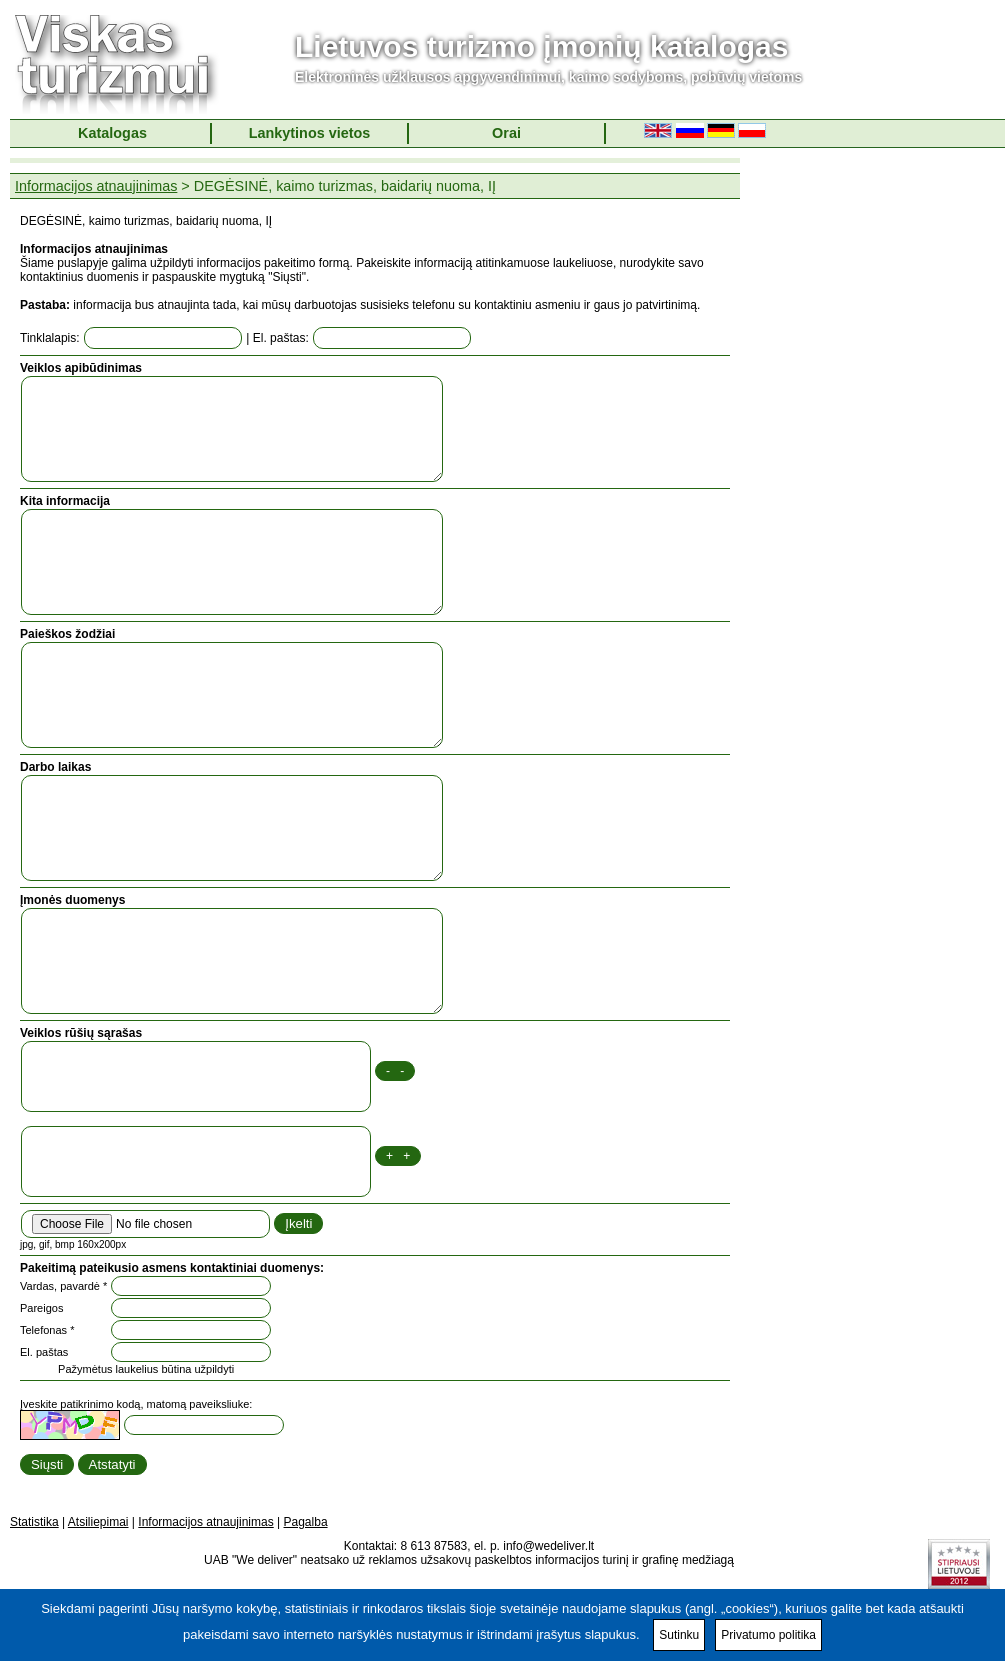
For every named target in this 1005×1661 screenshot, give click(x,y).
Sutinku (679, 1635)
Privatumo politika (768, 1635)
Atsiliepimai (98, 1522)
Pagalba (306, 1522)
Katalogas (112, 133)
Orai (506, 133)
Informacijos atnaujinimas (96, 186)
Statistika (34, 1522)
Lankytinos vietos (310, 133)
